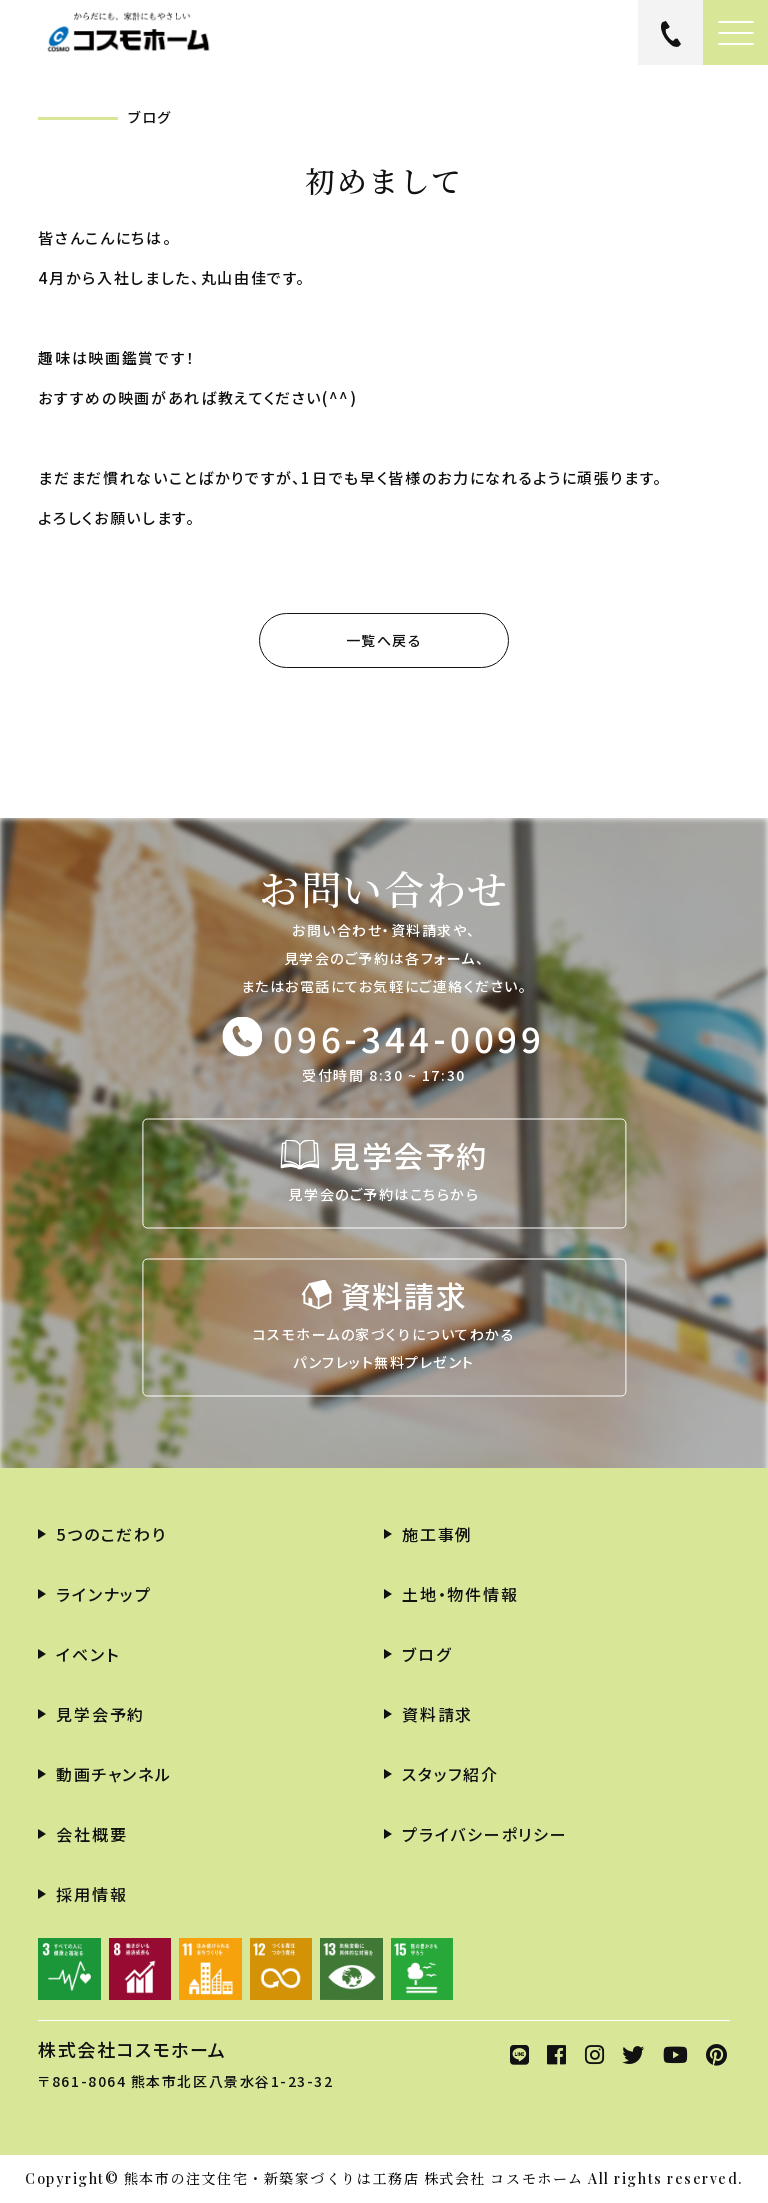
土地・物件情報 (460, 1594)
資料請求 (437, 1714)
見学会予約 (100, 1714)
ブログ (426, 1654)
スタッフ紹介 (450, 1774)
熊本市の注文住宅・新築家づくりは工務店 (271, 2178)
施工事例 (437, 1534)
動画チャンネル (113, 1774)
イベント (87, 1654)
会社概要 (91, 1834)
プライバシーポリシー (485, 1834)
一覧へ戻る (384, 640)
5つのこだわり (111, 1534)
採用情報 (91, 1894)
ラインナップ (104, 1594)
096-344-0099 (409, 1036)
